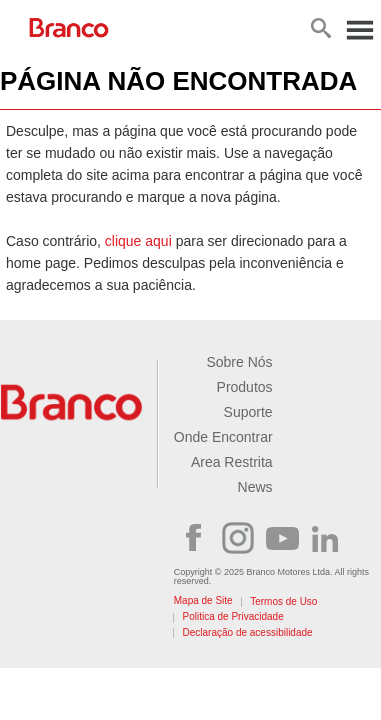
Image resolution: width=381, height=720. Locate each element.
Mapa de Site (203, 600)
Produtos (245, 387)
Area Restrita (232, 462)
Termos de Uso (283, 601)
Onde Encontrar (223, 437)
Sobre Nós (239, 362)
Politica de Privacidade (233, 616)
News (255, 487)
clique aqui (138, 241)
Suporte (248, 412)
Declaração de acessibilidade (248, 632)
